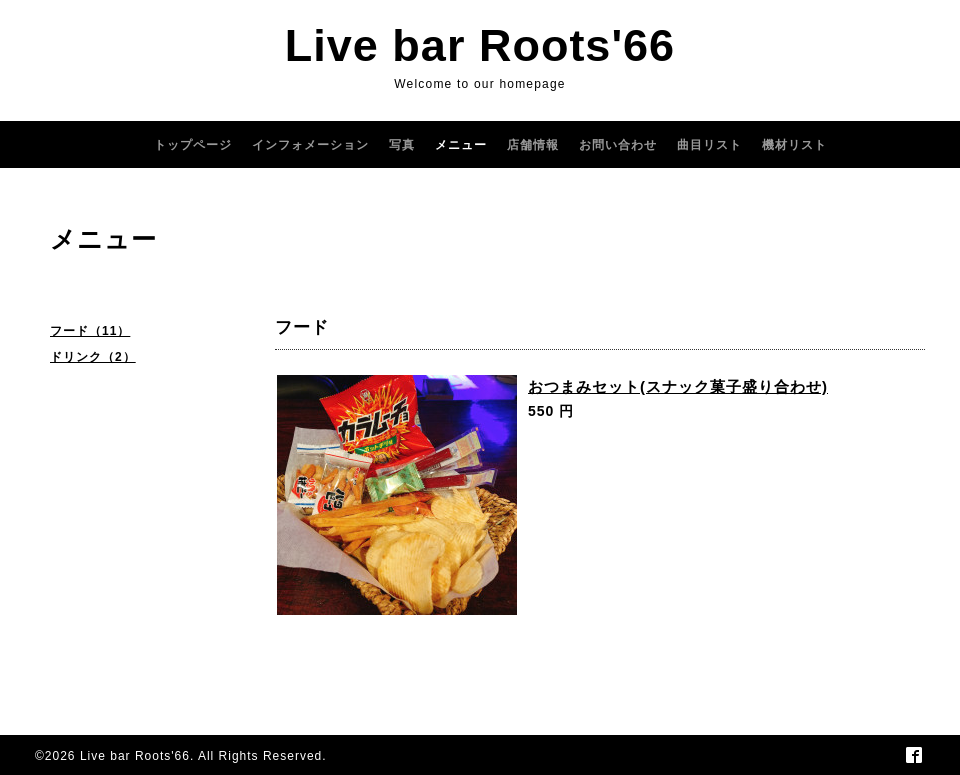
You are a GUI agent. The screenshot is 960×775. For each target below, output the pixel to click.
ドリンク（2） (93, 357)
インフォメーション (310, 145)
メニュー (461, 145)
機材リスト (794, 145)
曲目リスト (709, 145)
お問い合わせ (618, 145)
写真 (402, 145)
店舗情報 (533, 145)
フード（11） (90, 331)
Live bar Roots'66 (480, 45)
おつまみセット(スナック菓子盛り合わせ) (678, 386)
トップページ (193, 145)
